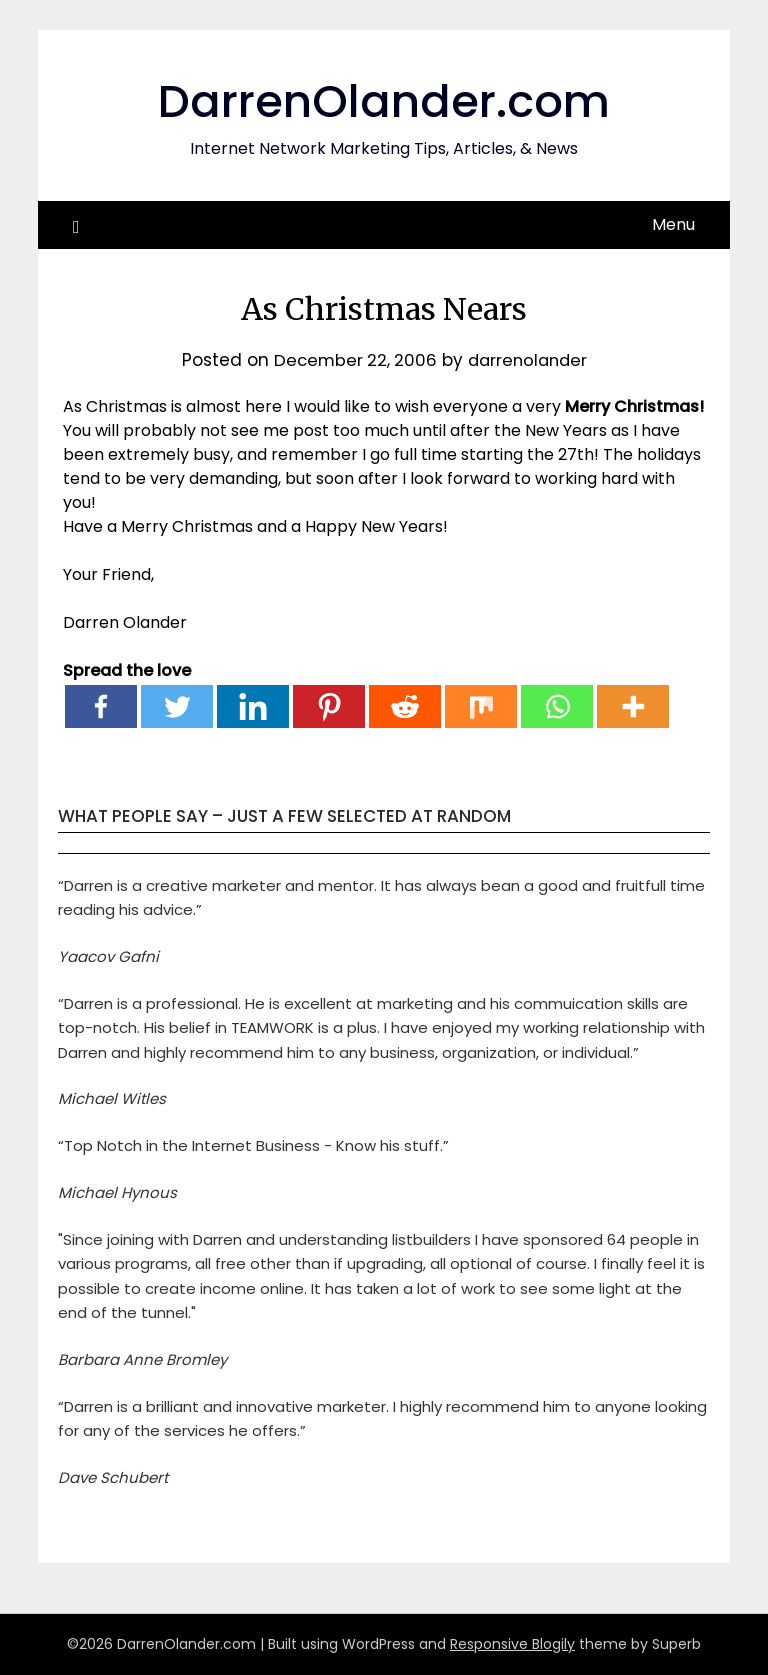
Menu (673, 224)
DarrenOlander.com (384, 100)
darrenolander (529, 360)
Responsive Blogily (512, 1644)
